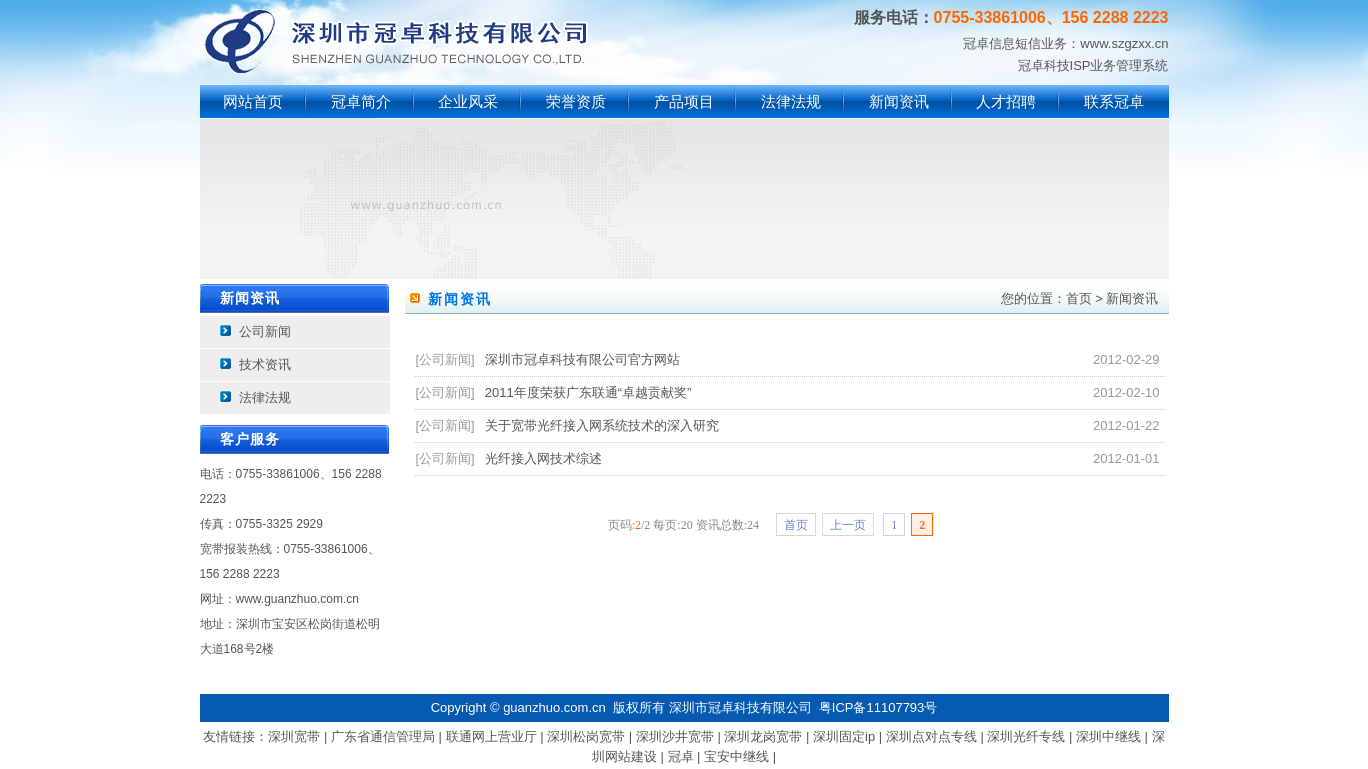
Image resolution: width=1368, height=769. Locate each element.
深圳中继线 (1108, 736)
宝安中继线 (736, 756)
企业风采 (468, 101)
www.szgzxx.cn (1124, 43)
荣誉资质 (576, 101)
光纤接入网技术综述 (543, 458)
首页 (1079, 298)
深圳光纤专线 (1026, 736)
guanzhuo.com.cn (554, 707)
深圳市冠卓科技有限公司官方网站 (582, 359)
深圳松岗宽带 (586, 736)
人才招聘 (1006, 101)
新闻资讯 (899, 101)
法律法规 (791, 101)
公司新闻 (265, 331)
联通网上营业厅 (491, 736)
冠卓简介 (361, 101)
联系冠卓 (1114, 101)
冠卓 (681, 756)
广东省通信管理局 (383, 736)
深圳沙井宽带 (675, 736)
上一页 (848, 525)
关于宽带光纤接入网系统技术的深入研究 (602, 425)
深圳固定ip (844, 736)
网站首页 (253, 101)
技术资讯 (265, 364)
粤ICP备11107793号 (878, 707)
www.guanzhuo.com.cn (297, 599)
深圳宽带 (294, 736)
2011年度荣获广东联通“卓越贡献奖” (588, 392)
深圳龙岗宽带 (763, 736)
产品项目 (684, 101)
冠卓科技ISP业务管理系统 (1093, 65)
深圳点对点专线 (931, 736)
